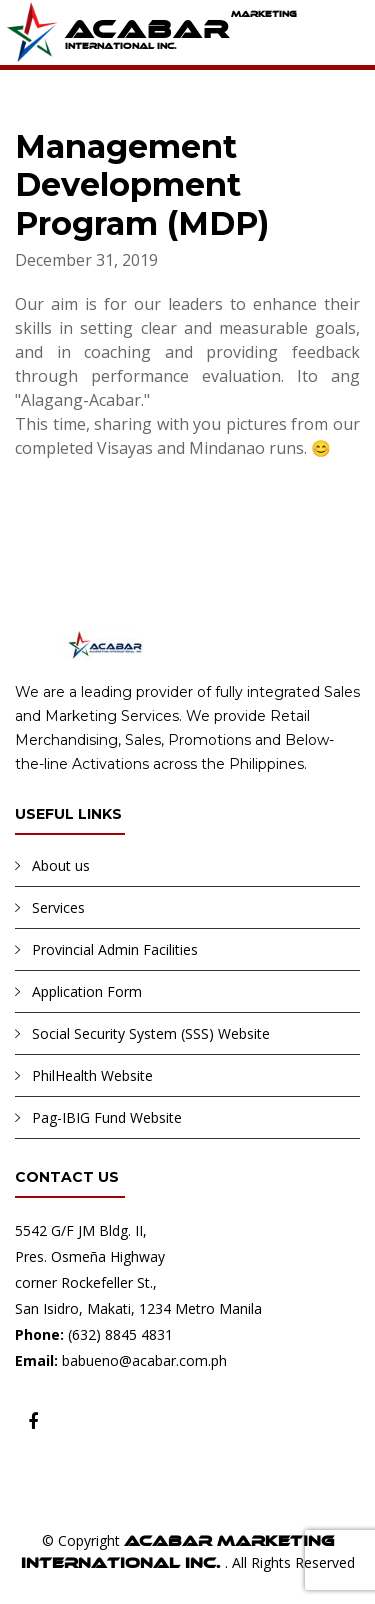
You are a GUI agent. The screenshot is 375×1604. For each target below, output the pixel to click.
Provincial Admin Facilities (115, 949)
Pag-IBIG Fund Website (107, 1117)
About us (61, 865)
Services (58, 907)
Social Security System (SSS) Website (151, 1033)
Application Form (87, 991)
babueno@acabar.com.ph (144, 1360)
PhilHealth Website (92, 1075)
